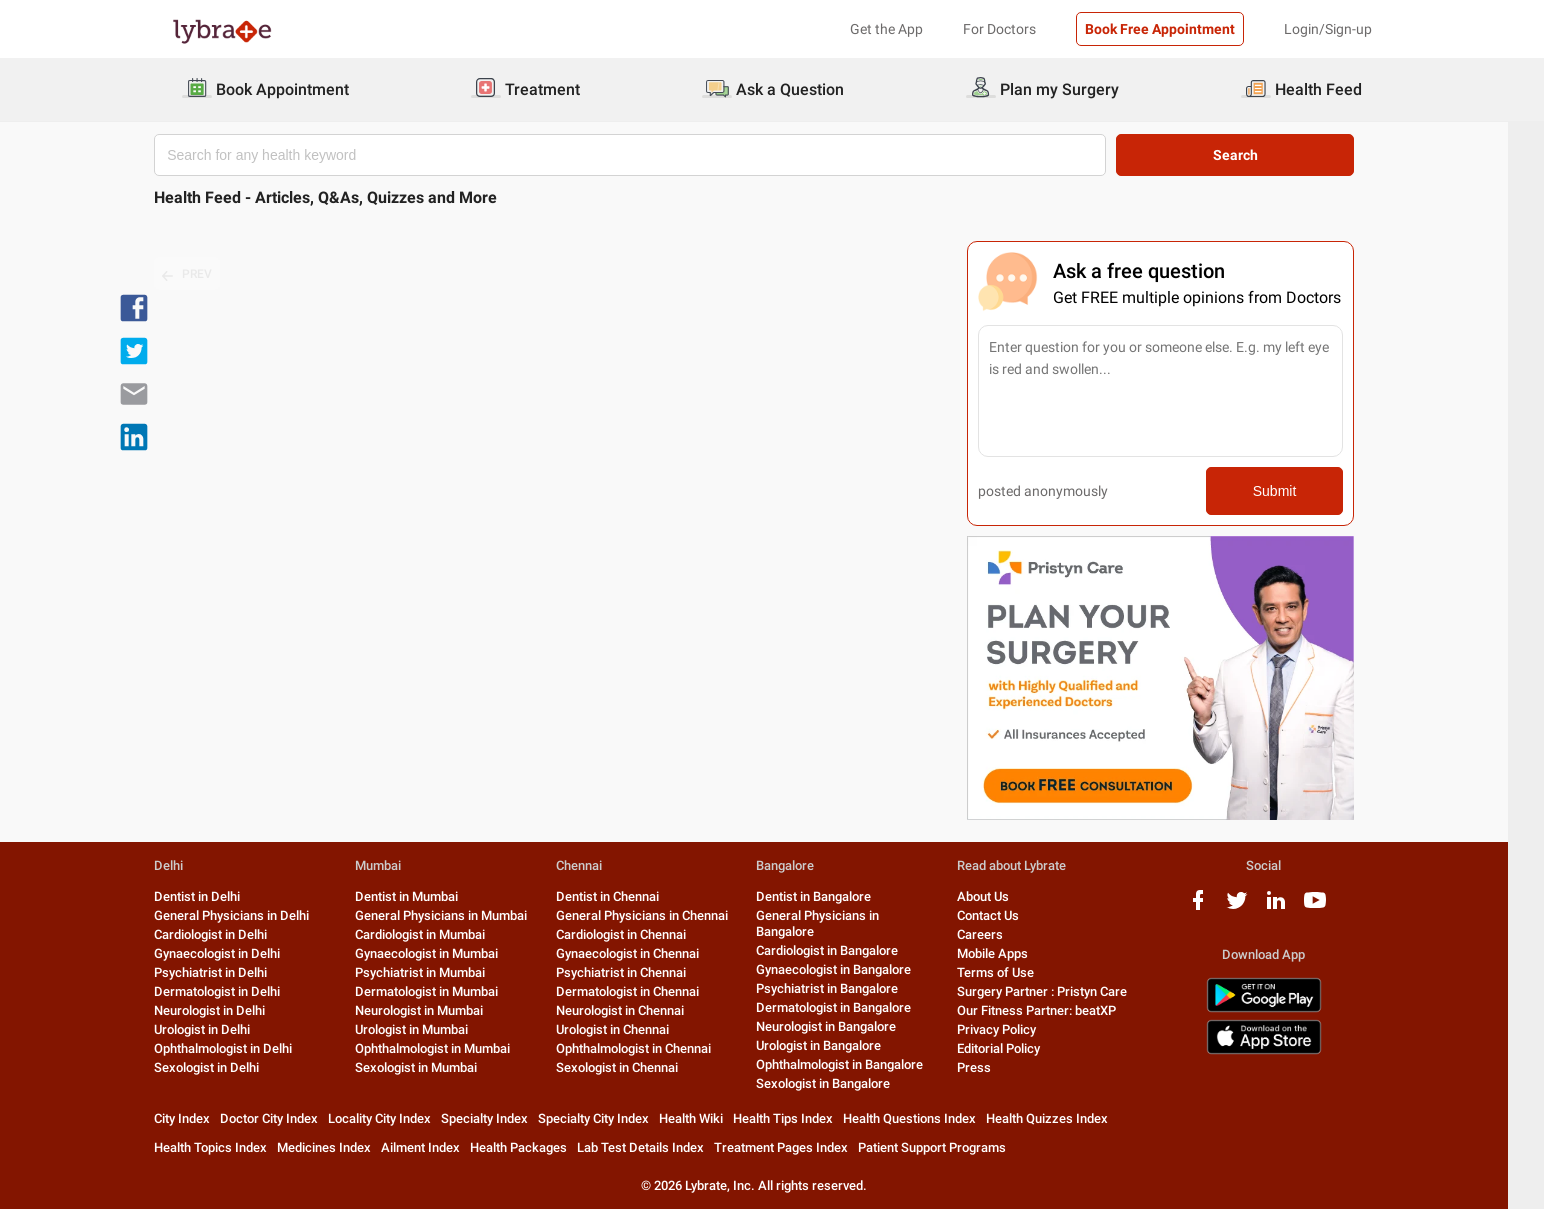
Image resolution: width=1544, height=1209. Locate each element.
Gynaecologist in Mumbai (444, 953)
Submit (1293, 491)
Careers (998, 934)
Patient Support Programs (950, 1147)
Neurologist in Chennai (637, 1010)
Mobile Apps (1010, 953)
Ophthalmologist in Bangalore (857, 1064)
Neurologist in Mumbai (437, 1010)
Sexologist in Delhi (224, 1067)
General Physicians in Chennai (659, 915)
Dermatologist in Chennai (644, 991)
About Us (1001, 896)
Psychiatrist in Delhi (228, 972)
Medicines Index (342, 1147)
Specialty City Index (611, 1118)
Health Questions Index (927, 1118)
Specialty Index (502, 1118)
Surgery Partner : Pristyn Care (1060, 991)
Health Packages (536, 1147)
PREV (205, 275)
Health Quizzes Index (1065, 1118)
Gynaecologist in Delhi (235, 953)
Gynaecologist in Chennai (644, 953)
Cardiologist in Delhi (228, 934)
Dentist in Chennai (624, 896)
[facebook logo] (1216, 907)
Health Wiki (709, 1118)
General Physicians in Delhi (249, 915)
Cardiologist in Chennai (638, 934)
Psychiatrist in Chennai (638, 972)
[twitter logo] (1255, 907)
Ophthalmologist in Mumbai (450, 1048)
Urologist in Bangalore (836, 1045)
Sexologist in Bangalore (841, 1083)
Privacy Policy (1014, 1029)
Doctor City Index (287, 1118)
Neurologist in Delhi (227, 1010)
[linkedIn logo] (1294, 907)
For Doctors (999, 29)
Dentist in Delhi (215, 896)
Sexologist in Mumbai (434, 1067)
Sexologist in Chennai (634, 1067)
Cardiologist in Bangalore (845, 950)
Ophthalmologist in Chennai (650, 1048)
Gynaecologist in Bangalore (851, 969)
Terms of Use (1013, 972)
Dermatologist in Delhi (235, 991)
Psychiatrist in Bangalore (845, 988)
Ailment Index (438, 1147)
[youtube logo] (1333, 907)
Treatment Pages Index (799, 1147)
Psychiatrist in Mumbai (438, 972)
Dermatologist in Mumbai (444, 991)
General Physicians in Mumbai (459, 915)
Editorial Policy (1016, 1048)
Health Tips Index (801, 1118)
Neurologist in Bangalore (844, 1026)
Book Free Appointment (1160, 29)
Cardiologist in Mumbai (438, 934)
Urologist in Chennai (629, 1029)
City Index (200, 1118)
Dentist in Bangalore (831, 896)
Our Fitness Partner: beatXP (1054, 1010)
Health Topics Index (228, 1147)
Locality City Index (397, 1118)
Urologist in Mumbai (429, 1029)
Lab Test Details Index (658, 1147)
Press (992, 1067)
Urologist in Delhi (220, 1029)
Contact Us (1006, 915)
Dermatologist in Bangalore (851, 1007)
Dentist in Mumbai (424, 896)
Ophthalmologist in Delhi (241, 1048)
